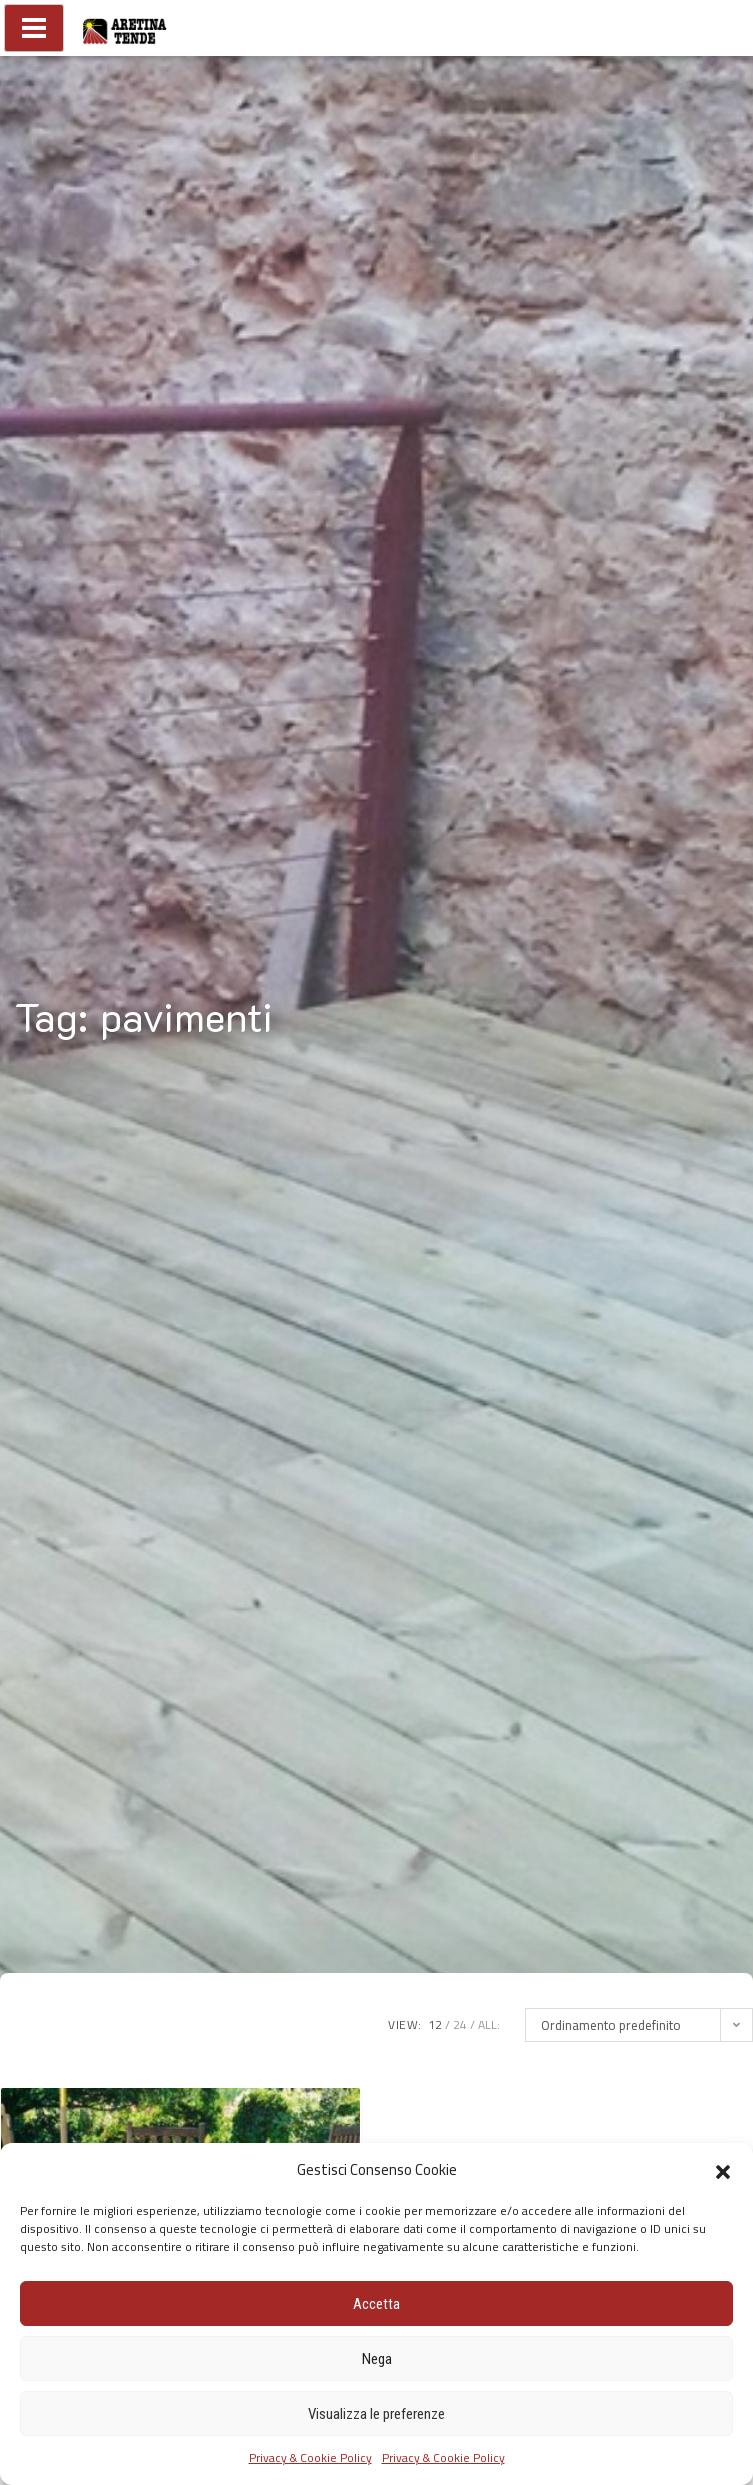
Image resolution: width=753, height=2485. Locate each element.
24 (460, 2024)
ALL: (489, 2024)
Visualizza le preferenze (376, 2414)
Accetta (376, 2304)
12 (435, 2024)
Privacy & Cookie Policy (310, 2457)
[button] (723, 2170)
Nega (377, 2359)
